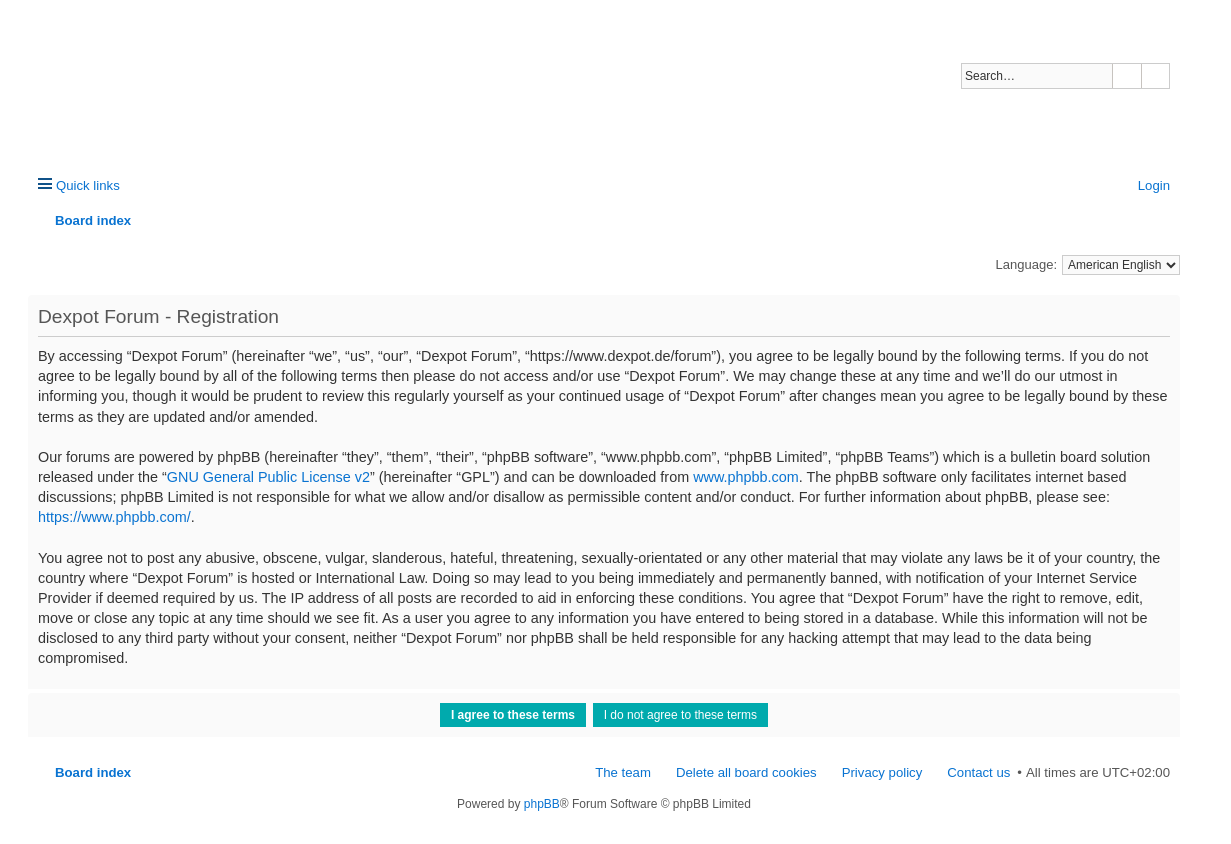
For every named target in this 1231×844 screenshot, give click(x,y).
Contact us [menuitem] (978, 772)
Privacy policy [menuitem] (882, 772)
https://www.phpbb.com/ (114, 517)
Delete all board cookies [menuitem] (746, 772)
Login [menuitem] (1154, 185)
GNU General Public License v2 (268, 477)
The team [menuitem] (623, 772)
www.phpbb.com (746, 477)
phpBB (542, 804)
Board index (93, 772)
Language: (1026, 264)
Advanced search (1155, 76)
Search (1127, 76)
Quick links (88, 185)
